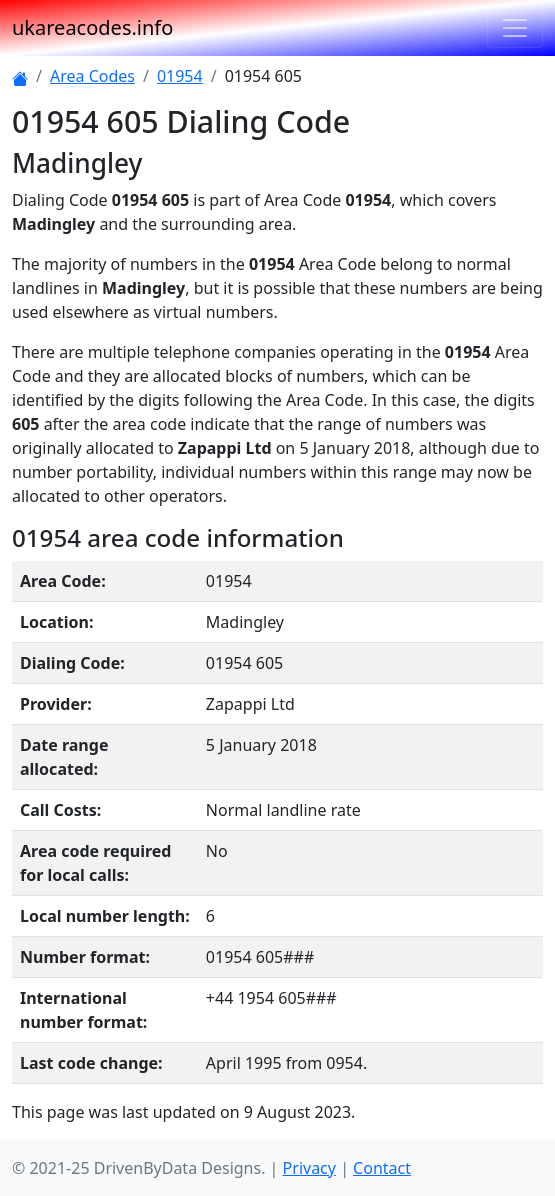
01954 (180, 76)
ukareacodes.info (92, 27)
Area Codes (92, 76)
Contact (382, 1168)
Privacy (309, 1168)
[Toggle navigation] (515, 28)
